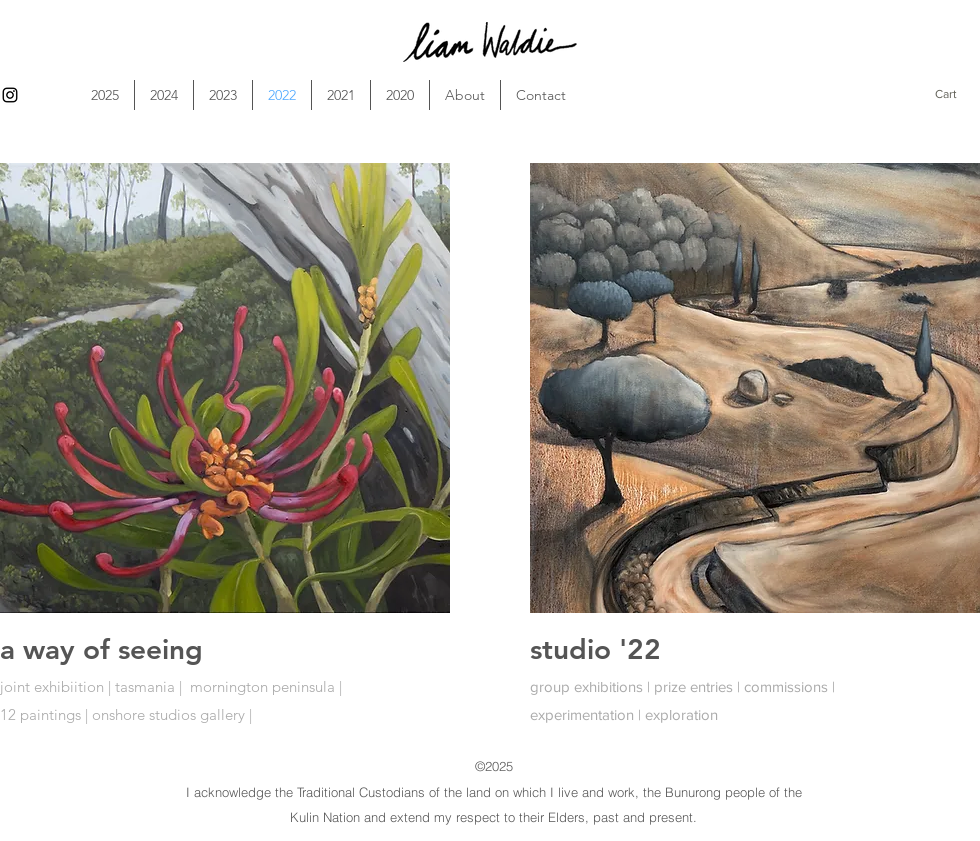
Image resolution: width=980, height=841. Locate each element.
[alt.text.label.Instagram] (10, 95)
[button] (957, 94)
